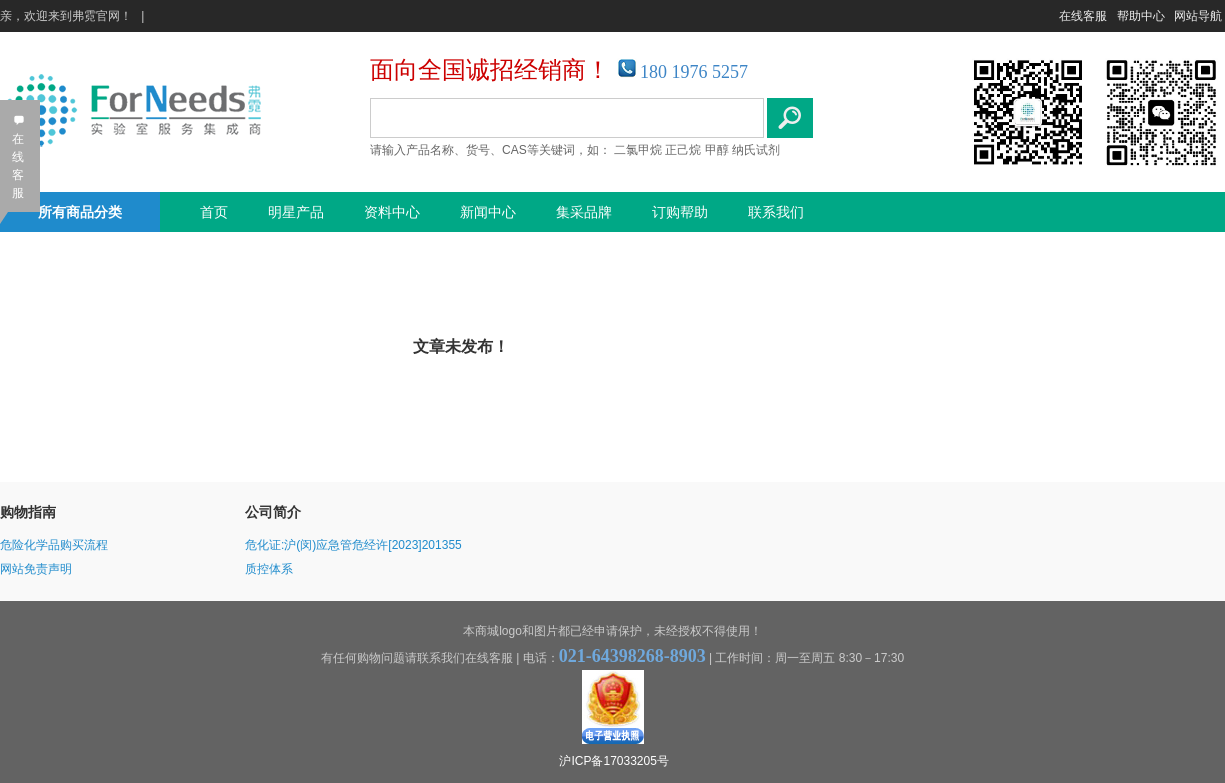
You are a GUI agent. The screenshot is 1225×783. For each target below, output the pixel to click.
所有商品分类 (80, 212)
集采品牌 (584, 212)
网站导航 (1198, 16)
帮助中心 (1141, 16)
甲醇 (717, 150)
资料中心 (392, 212)
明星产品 (296, 212)
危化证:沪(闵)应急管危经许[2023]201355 (353, 545)
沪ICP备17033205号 (613, 761)
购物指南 (28, 512)
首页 (214, 212)
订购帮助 (680, 212)
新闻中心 (488, 212)
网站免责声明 (36, 569)
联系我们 (776, 212)
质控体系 (269, 569)
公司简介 (273, 512)
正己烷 (683, 150)
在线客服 (1083, 16)
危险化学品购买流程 (54, 545)
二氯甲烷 (638, 150)
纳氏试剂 (756, 150)
